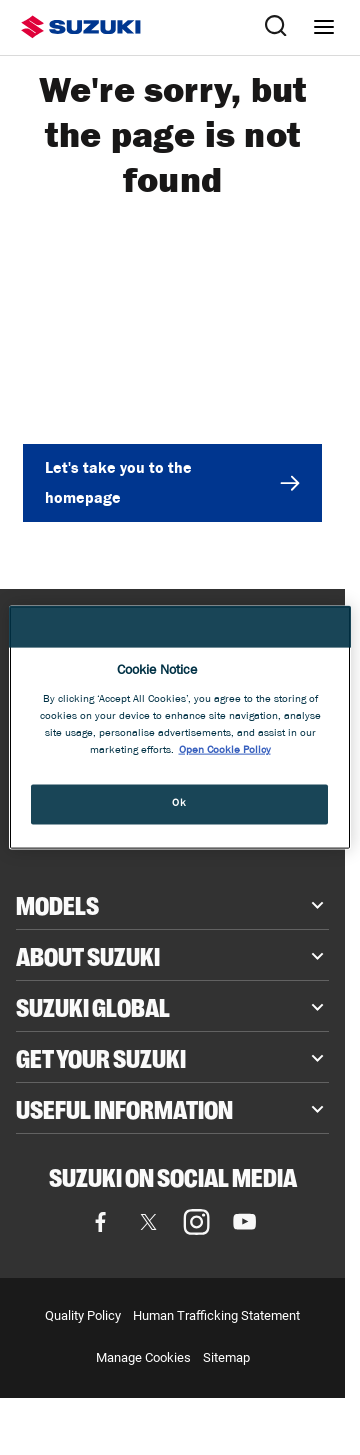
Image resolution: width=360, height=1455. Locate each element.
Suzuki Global (93, 1006)
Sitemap (226, 1357)
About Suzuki (88, 955)
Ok (179, 804)
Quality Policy (83, 1315)
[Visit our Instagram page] (197, 1222)
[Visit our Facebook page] (101, 1222)
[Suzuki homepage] (81, 27)
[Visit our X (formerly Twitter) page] (149, 1222)
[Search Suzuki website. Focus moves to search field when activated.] (276, 27)
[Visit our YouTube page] (245, 1222)
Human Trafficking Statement (216, 1315)
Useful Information (124, 1108)
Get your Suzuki (101, 1057)
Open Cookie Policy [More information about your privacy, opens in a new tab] (225, 751)
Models (57, 904)
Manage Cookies (143, 1357)
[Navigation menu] (324, 27)
